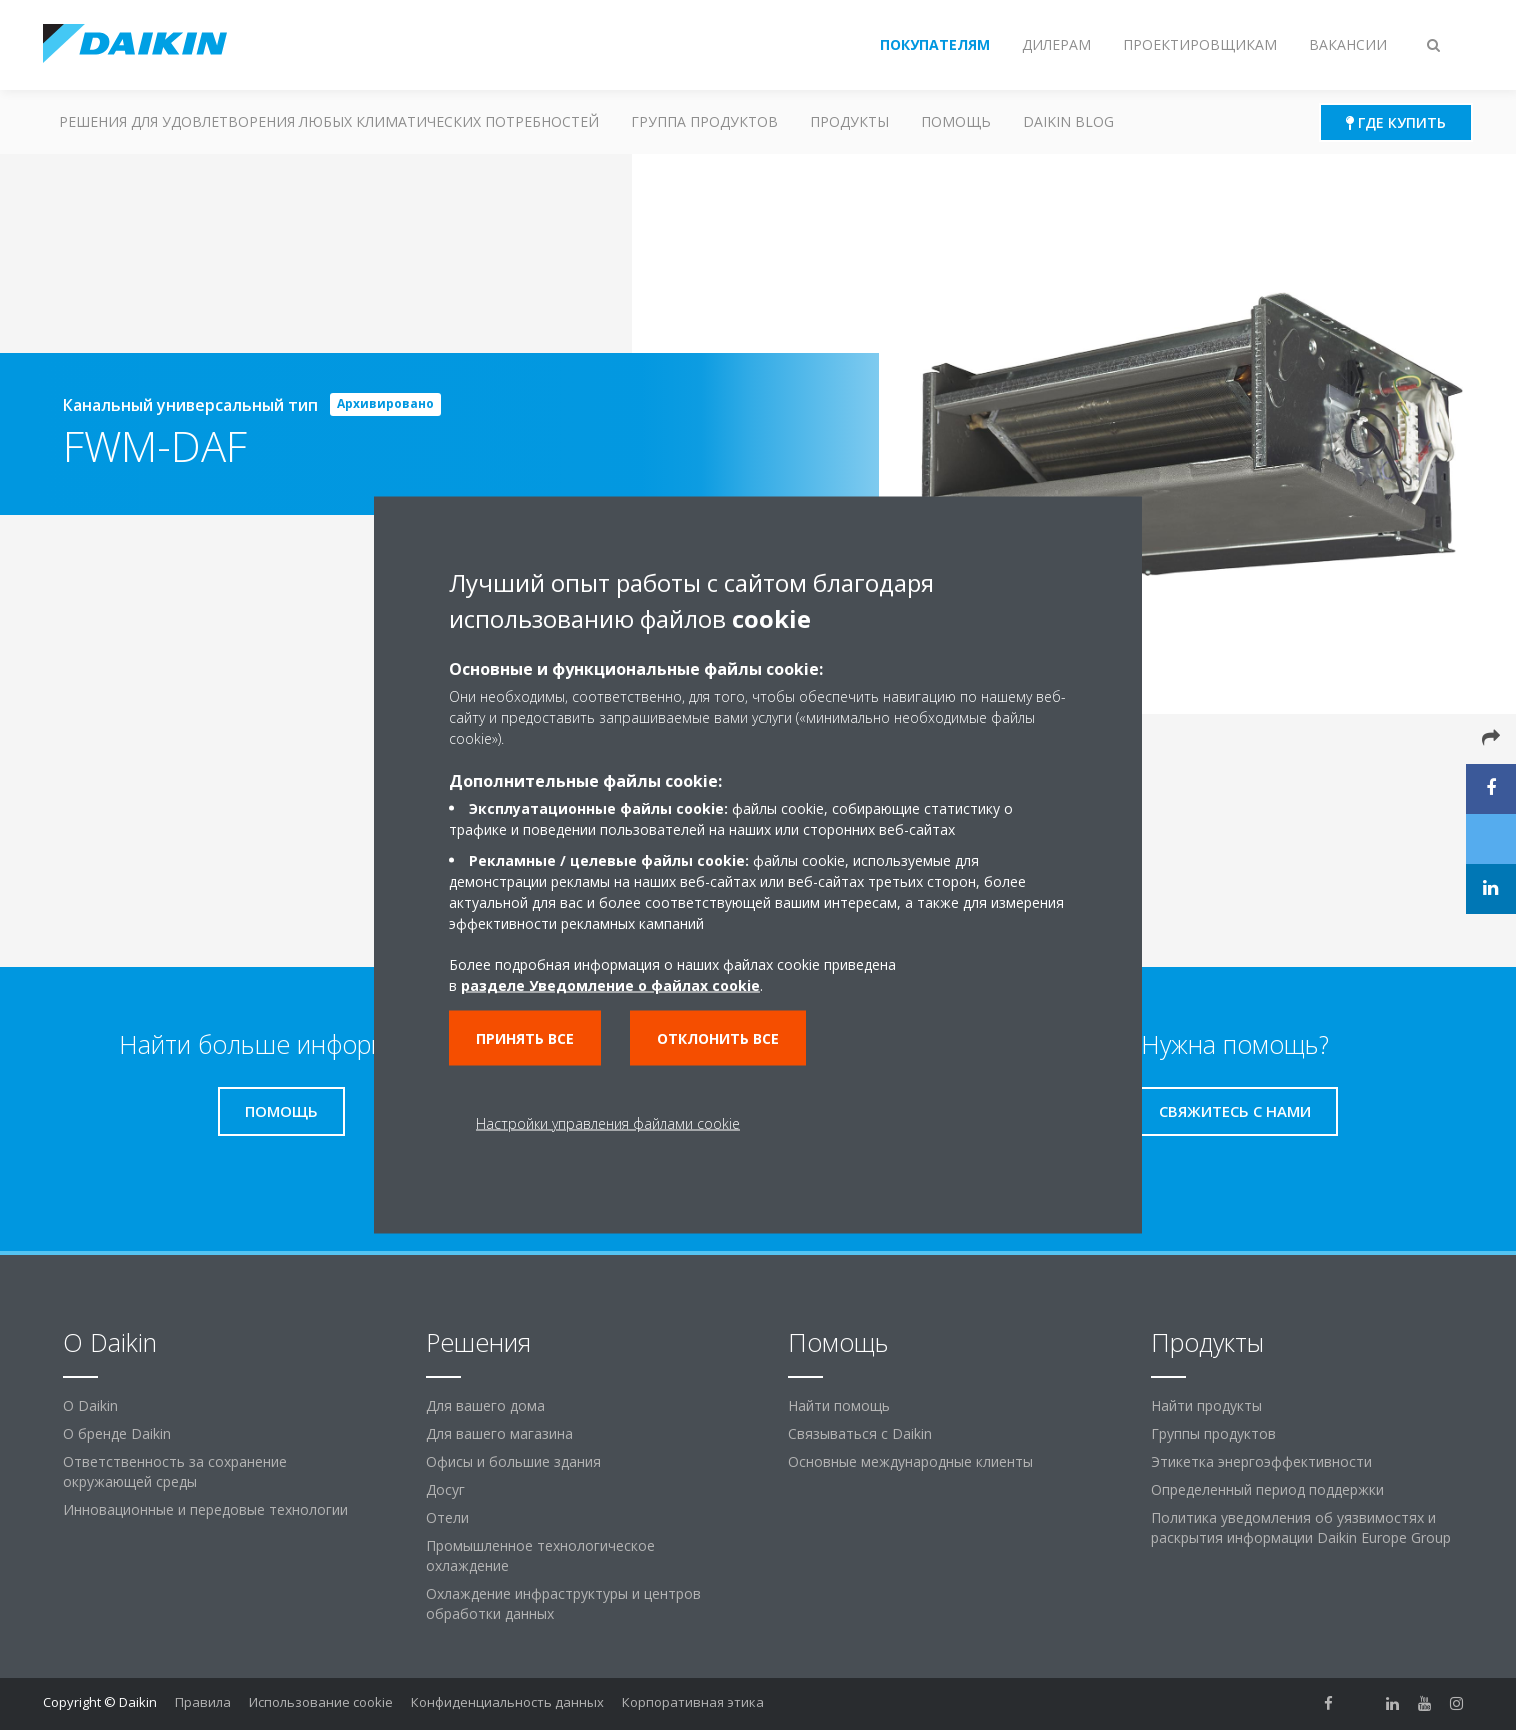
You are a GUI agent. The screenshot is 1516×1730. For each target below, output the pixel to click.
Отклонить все (718, 1038)
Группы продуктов (1213, 1433)
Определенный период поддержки (1267, 1489)
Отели (447, 1517)
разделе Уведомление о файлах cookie (610, 985)
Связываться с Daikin (860, 1433)
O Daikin (90, 1405)
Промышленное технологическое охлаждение (540, 1555)
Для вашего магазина (499, 1433)
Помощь (956, 121)
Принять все (525, 1038)
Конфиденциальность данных (507, 1702)
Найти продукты (1206, 1405)
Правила (203, 1702)
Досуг (445, 1489)
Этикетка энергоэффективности (1261, 1461)
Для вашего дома (485, 1405)
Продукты (849, 121)
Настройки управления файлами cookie (608, 1123)
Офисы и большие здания (513, 1461)
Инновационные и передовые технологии (205, 1509)
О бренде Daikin (117, 1433)
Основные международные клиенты (910, 1461)
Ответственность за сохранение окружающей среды (175, 1471)
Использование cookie (321, 1702)
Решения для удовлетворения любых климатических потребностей (329, 121)
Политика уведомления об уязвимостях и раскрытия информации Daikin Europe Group (1301, 1527)
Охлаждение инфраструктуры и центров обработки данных (563, 1603)
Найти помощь (839, 1405)
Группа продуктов (704, 121)
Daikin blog (1068, 121)
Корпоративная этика (693, 1702)
